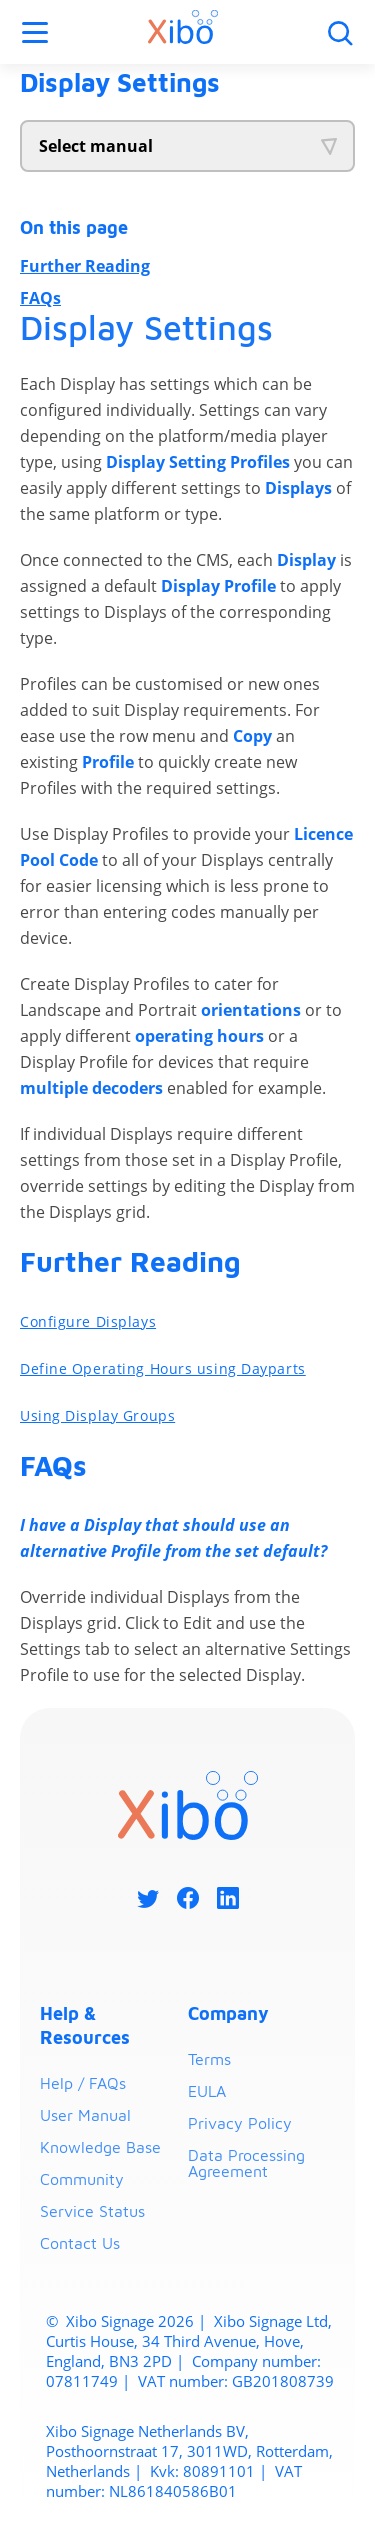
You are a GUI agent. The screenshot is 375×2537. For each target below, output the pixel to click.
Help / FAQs (83, 2083)
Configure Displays (88, 1321)
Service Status (92, 2211)
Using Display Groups (97, 1415)
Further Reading (85, 266)
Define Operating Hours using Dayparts (163, 1368)
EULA (207, 2091)
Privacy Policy (240, 2123)
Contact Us (80, 2243)
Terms (209, 2059)
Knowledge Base (100, 2147)
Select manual (96, 146)
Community (82, 2179)
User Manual (85, 2115)
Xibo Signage (108, 2321)
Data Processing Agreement (246, 2163)
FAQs (40, 298)
